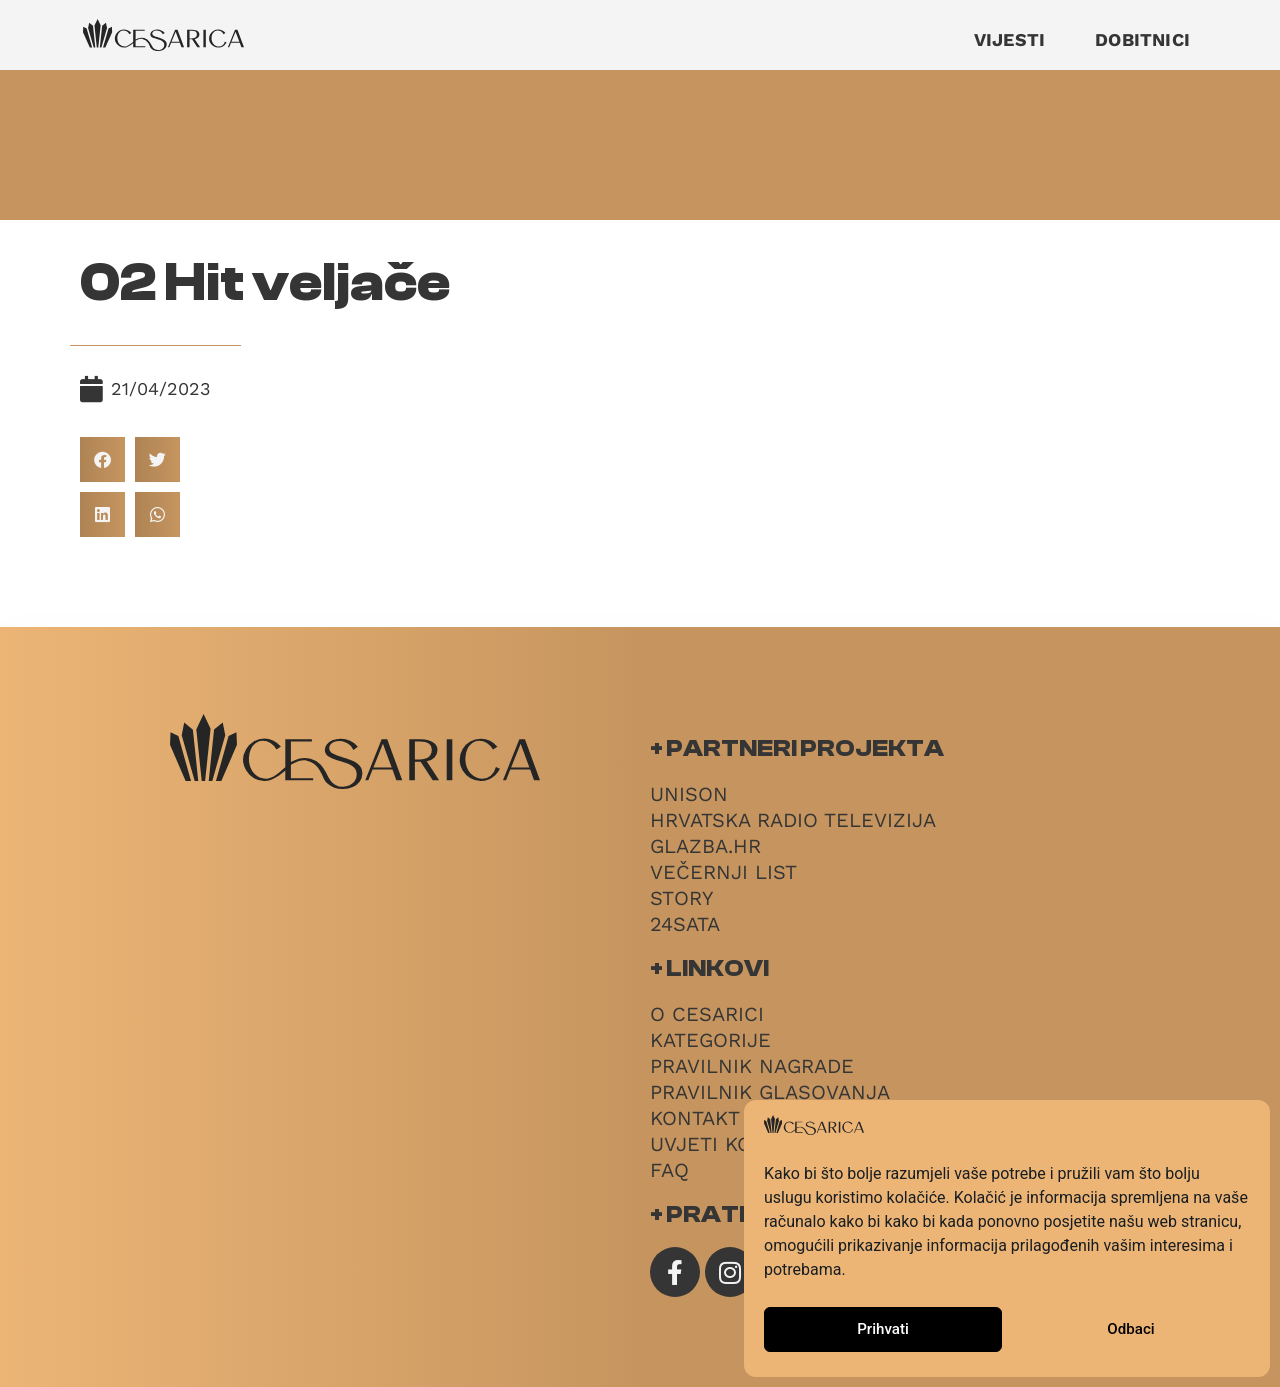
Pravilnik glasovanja (770, 1092)
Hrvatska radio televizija (793, 820)
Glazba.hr (705, 846)
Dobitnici (1142, 39)
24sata (685, 924)
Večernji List (723, 872)
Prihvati (882, 1330)
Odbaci (1131, 1330)
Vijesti (1009, 39)
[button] (102, 459)
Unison (689, 794)
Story (681, 898)
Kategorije (710, 1040)
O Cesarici (707, 1014)
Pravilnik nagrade (752, 1066)
